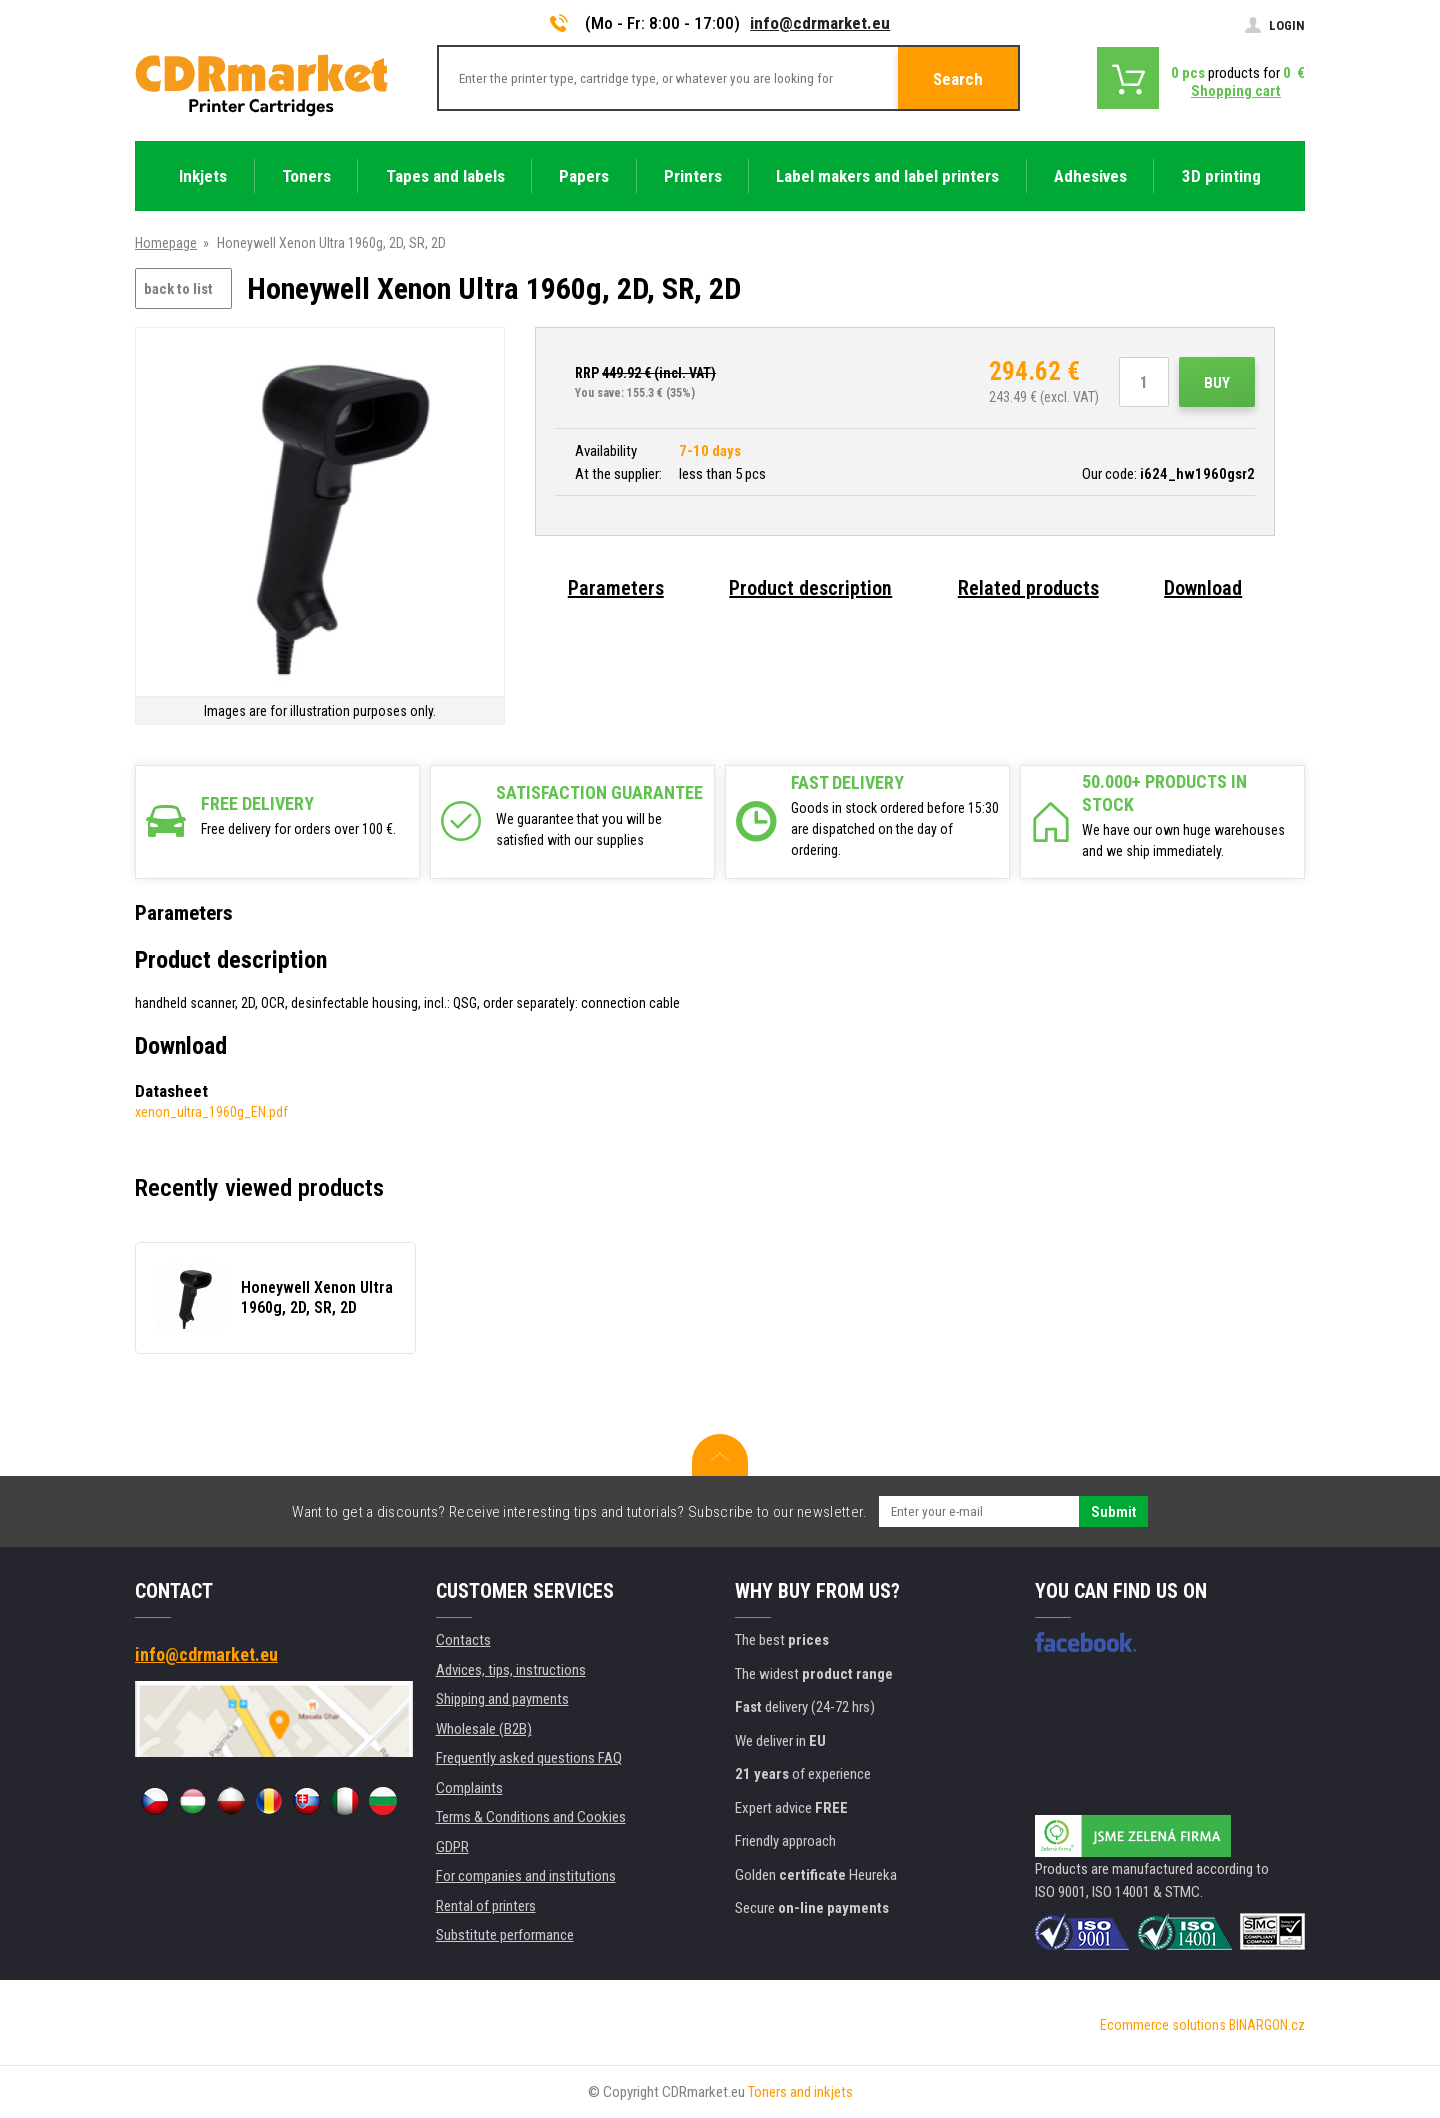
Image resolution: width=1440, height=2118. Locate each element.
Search (958, 79)
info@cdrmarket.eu (820, 23)
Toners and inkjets (800, 2092)
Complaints (469, 1788)
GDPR (452, 1847)
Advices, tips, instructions (511, 1670)
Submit (1113, 1512)
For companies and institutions (526, 1876)
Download (1203, 588)
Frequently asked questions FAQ (529, 1758)
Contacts (463, 1640)
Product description (810, 588)
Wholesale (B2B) (484, 1729)
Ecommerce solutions (1163, 2025)
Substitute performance (505, 1935)
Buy (1217, 383)
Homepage (166, 243)
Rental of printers (486, 1906)
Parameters (616, 588)
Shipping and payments (502, 1699)
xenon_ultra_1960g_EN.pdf (211, 1112)
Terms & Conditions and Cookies (531, 1817)
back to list (178, 289)
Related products (1028, 588)
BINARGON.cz (1267, 2025)
